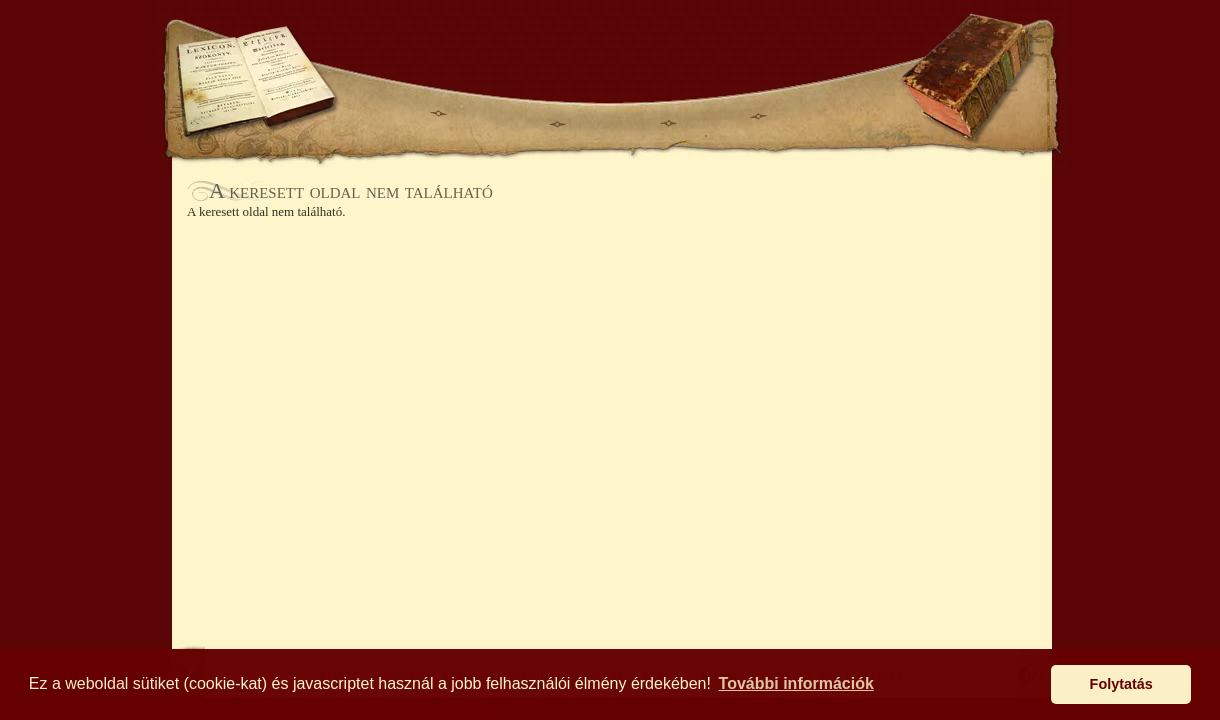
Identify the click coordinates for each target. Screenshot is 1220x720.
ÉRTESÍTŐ (612, 115)
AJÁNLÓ (392, 115)
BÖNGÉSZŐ (498, 115)
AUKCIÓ (712, 115)
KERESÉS (384, 47)
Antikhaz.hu (612, 56)
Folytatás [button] (1121, 684)
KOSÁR (469, 47)
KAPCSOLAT (819, 115)
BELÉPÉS (757, 47)
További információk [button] (796, 683)
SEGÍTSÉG (843, 47)
